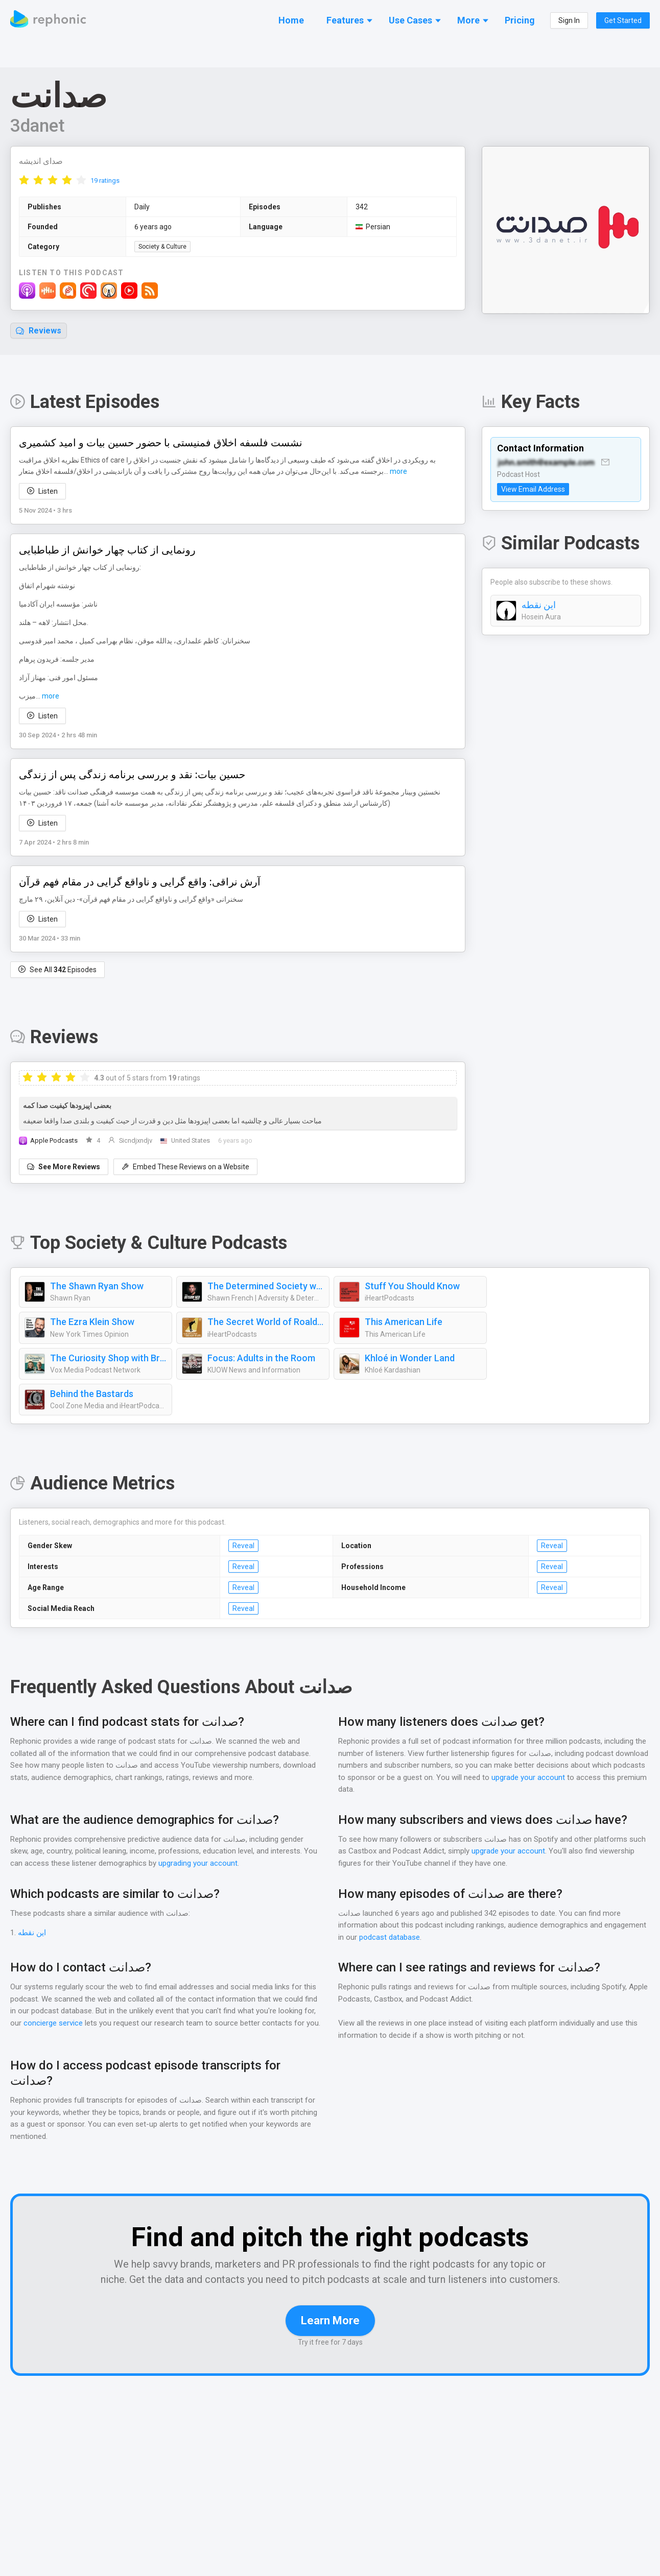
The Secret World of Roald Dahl (265, 1322)
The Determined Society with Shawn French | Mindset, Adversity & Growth (265, 1287)
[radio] (24, 180)
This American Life (402, 1322)
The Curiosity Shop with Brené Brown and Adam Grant (108, 1359)
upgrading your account (214, 1864)
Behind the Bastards (91, 1394)
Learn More (330, 2321)
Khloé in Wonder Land (410, 1359)
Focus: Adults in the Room (261, 1359)
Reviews (38, 331)
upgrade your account (528, 1778)
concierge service (53, 2023)
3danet (37, 126)
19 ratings (105, 181)
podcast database (390, 1938)
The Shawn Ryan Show (98, 1287)
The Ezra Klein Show (93, 1322)
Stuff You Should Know (411, 1287)
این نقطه (539, 605)
